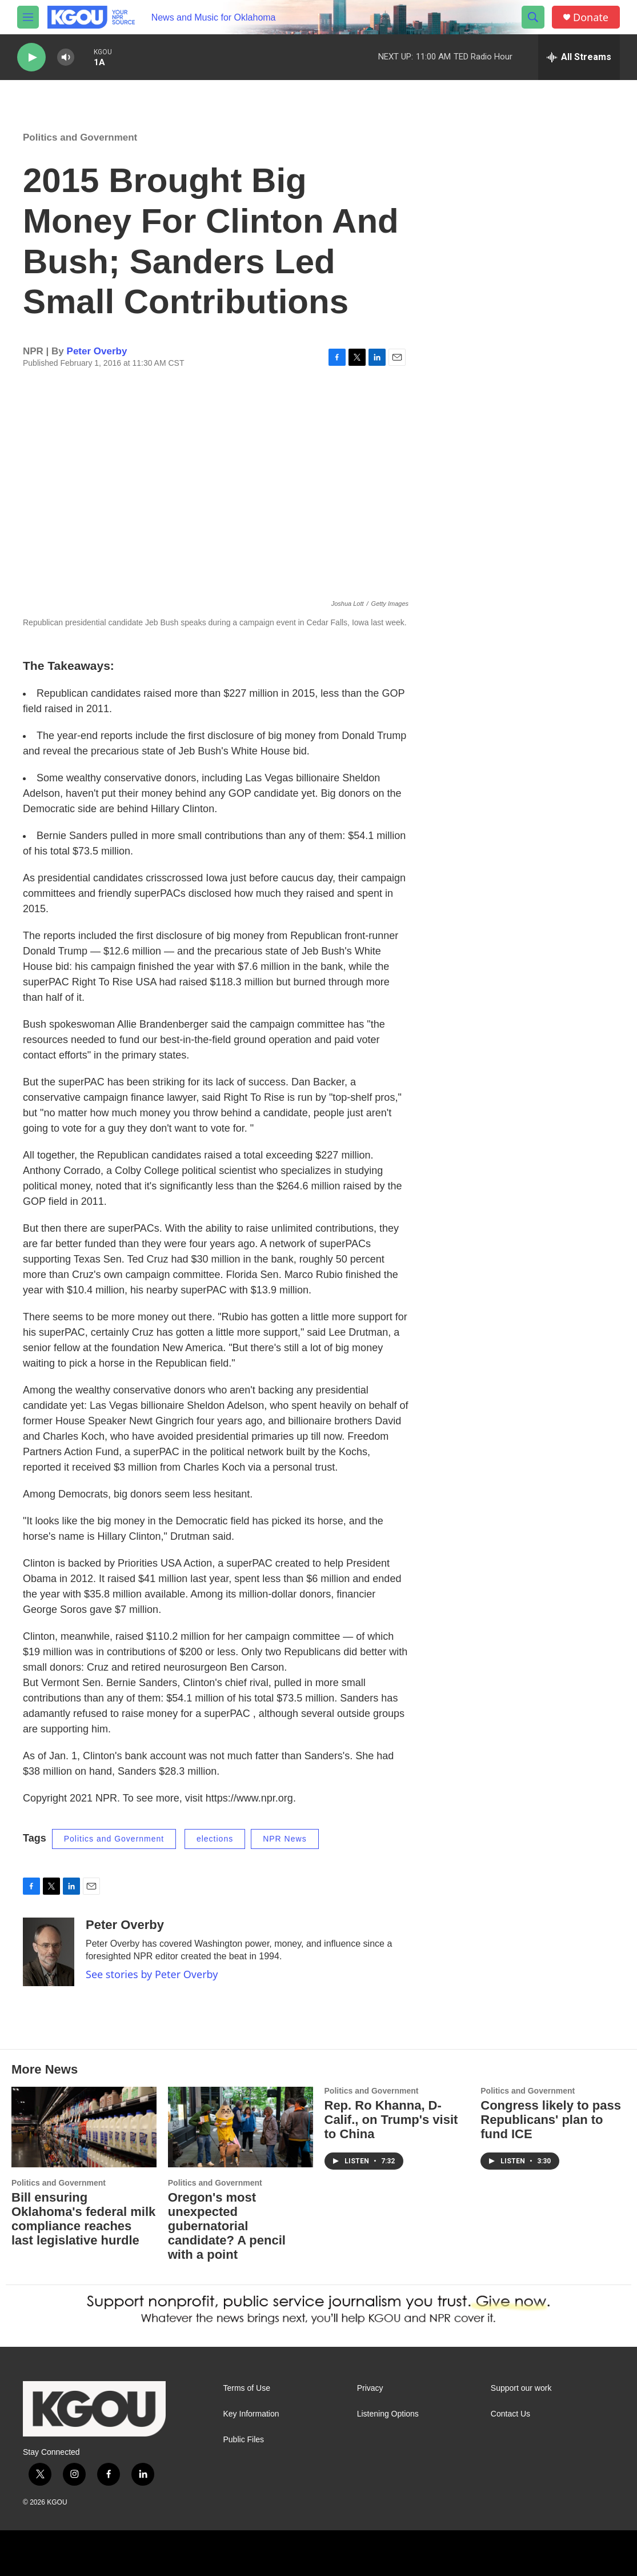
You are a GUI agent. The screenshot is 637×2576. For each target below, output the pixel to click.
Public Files (244, 2439)
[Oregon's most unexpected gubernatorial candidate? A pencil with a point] (240, 2127)
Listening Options (388, 2414)
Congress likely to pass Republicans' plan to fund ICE (550, 2119)
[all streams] (579, 57)
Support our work (521, 2388)
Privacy (370, 2388)
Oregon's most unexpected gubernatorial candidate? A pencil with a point (227, 2226)
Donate (590, 17)
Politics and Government (80, 137)
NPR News (284, 1838)
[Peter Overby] (48, 1952)
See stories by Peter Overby (152, 1974)
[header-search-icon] (533, 17)
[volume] (65, 57)
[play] (31, 57)
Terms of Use (246, 2388)
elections (215, 1838)
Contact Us (510, 2414)
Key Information (251, 2414)
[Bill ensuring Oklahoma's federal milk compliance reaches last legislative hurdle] (84, 2127)
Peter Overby (97, 351)
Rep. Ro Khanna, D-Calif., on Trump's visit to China (391, 2119)
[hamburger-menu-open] (28, 17)
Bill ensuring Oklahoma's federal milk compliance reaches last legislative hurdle (83, 2218)
